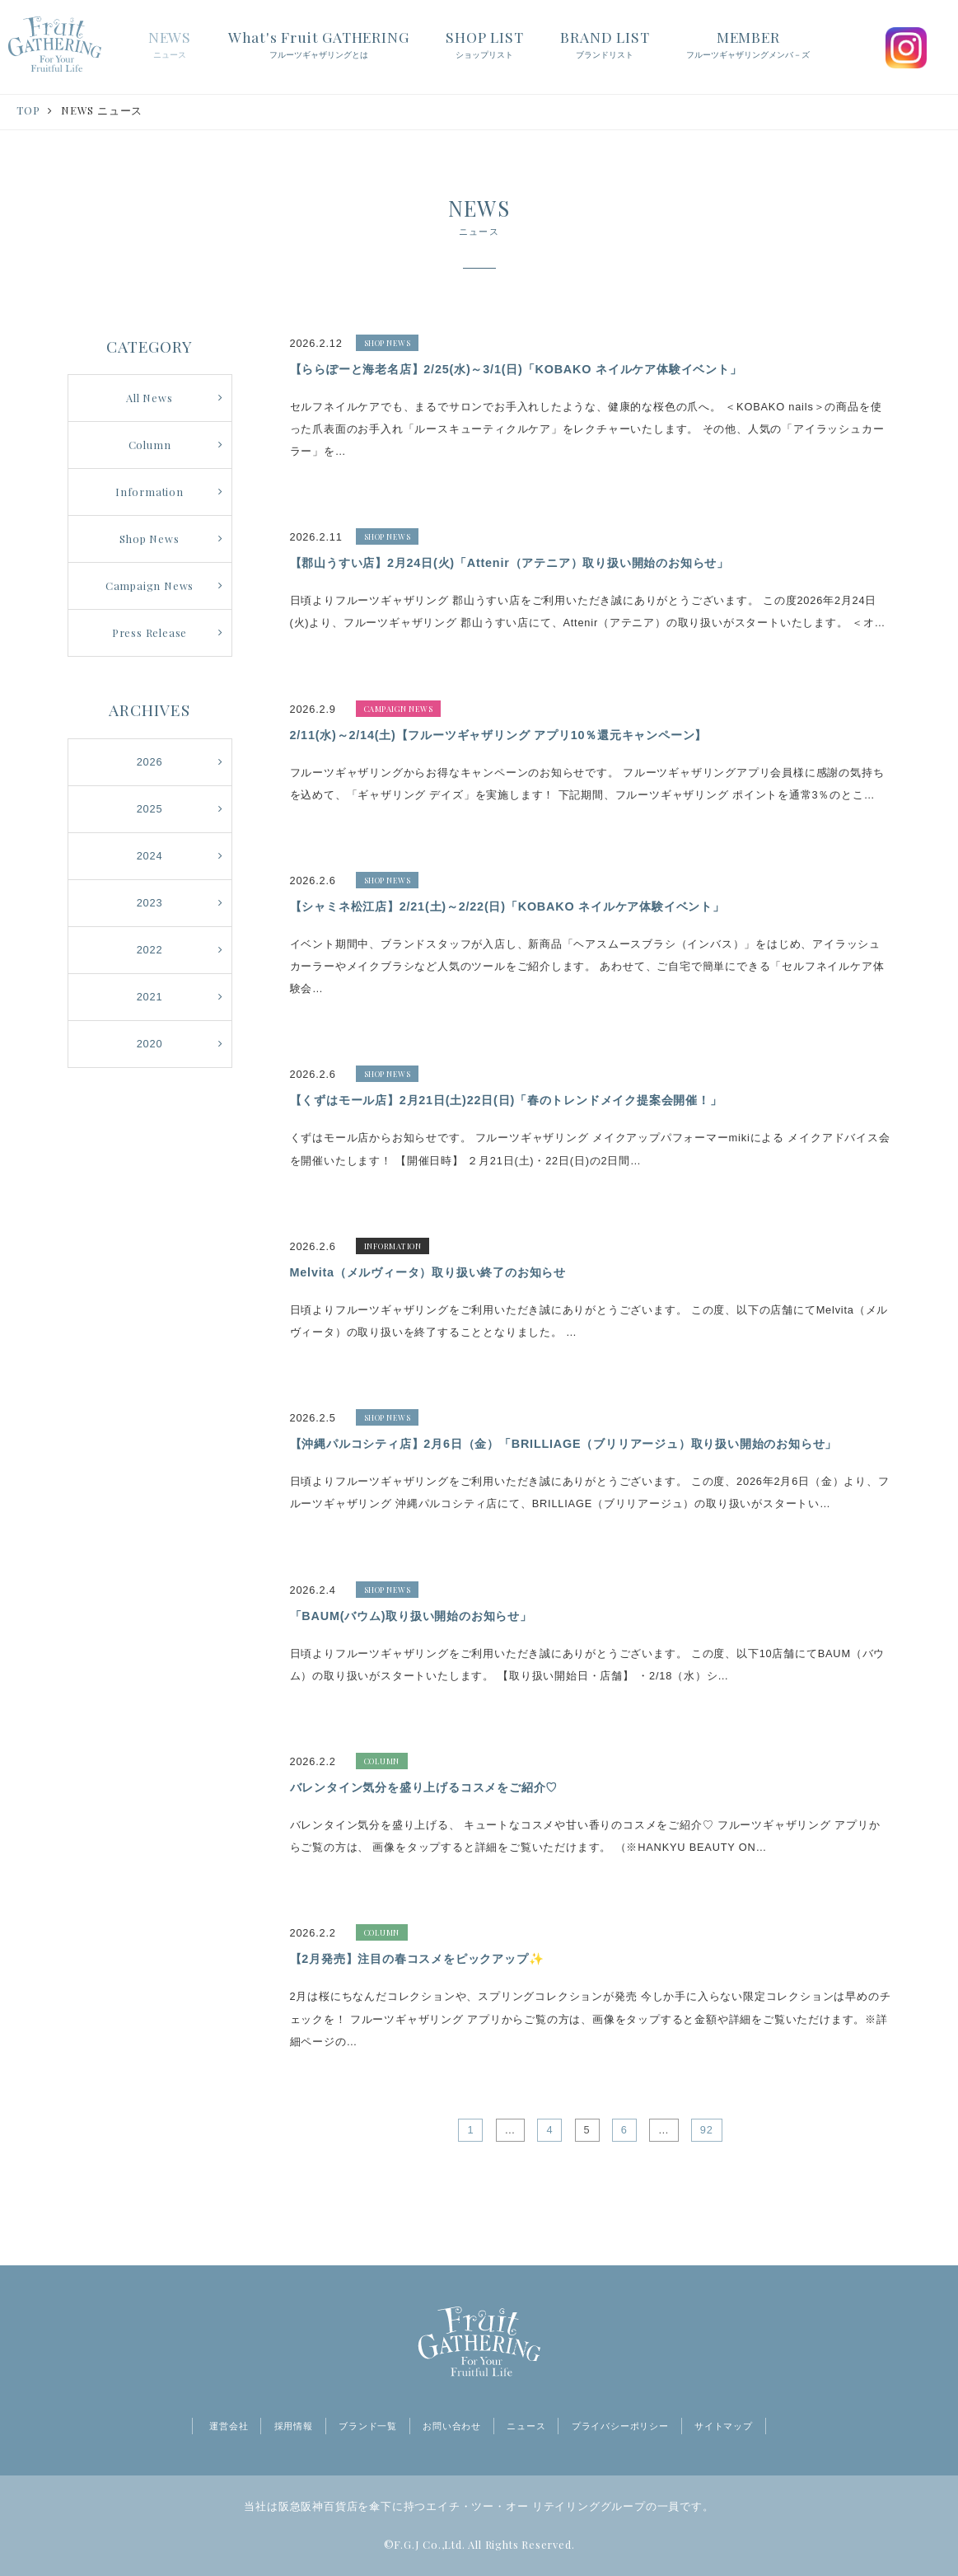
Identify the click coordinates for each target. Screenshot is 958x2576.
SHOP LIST (484, 45)
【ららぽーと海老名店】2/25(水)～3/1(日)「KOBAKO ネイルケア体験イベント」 (516, 369)
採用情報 (293, 2426)
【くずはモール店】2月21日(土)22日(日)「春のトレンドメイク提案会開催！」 (506, 1100)
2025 (150, 809)
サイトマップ (723, 2426)
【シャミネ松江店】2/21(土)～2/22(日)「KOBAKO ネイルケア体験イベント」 (507, 906)
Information (149, 492)
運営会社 (228, 2426)
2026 (150, 762)
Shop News (149, 539)
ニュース (526, 2426)
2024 (150, 856)
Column (150, 445)
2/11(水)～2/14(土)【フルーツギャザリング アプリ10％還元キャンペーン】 (499, 735)
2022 (150, 950)
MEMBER (748, 45)
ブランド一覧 (368, 2426)
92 (706, 2130)
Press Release (149, 632)
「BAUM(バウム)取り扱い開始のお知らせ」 (411, 1616)
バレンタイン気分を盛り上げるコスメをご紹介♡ (424, 1787)
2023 (150, 903)
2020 (150, 1043)
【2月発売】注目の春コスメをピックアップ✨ (417, 1958)
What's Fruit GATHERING (318, 45)
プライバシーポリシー (620, 2426)
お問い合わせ (452, 2426)
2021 (150, 997)
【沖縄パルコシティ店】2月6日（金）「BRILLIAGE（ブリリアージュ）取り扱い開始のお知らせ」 (564, 1443)
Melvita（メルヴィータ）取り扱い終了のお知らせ (428, 1272)
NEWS (169, 45)
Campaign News (149, 585)
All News (149, 398)
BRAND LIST (604, 45)
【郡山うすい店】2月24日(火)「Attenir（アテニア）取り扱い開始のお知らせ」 (510, 562)
